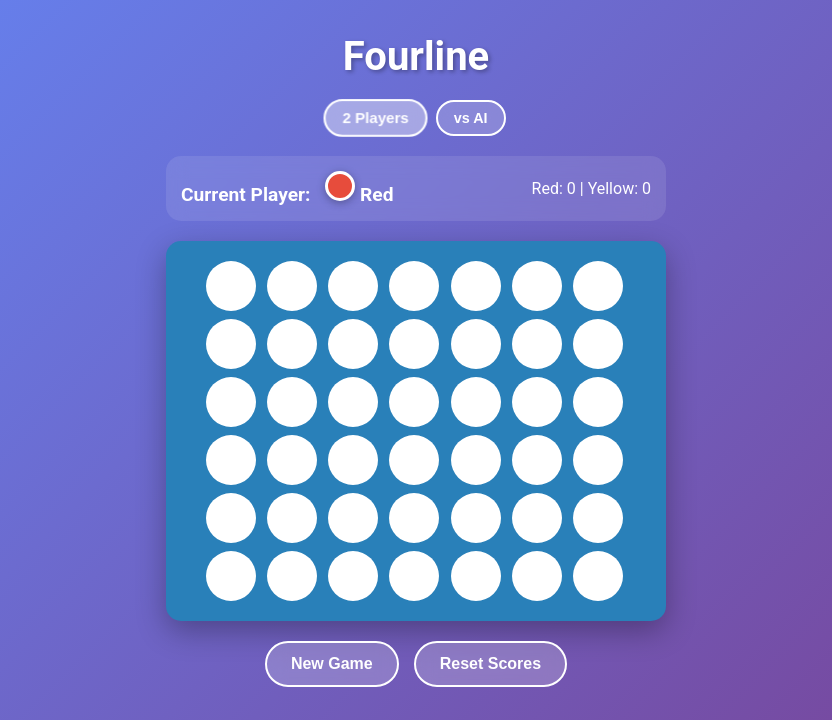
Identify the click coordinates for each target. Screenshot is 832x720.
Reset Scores (490, 663)
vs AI (471, 118)
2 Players (376, 118)
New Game (332, 663)
